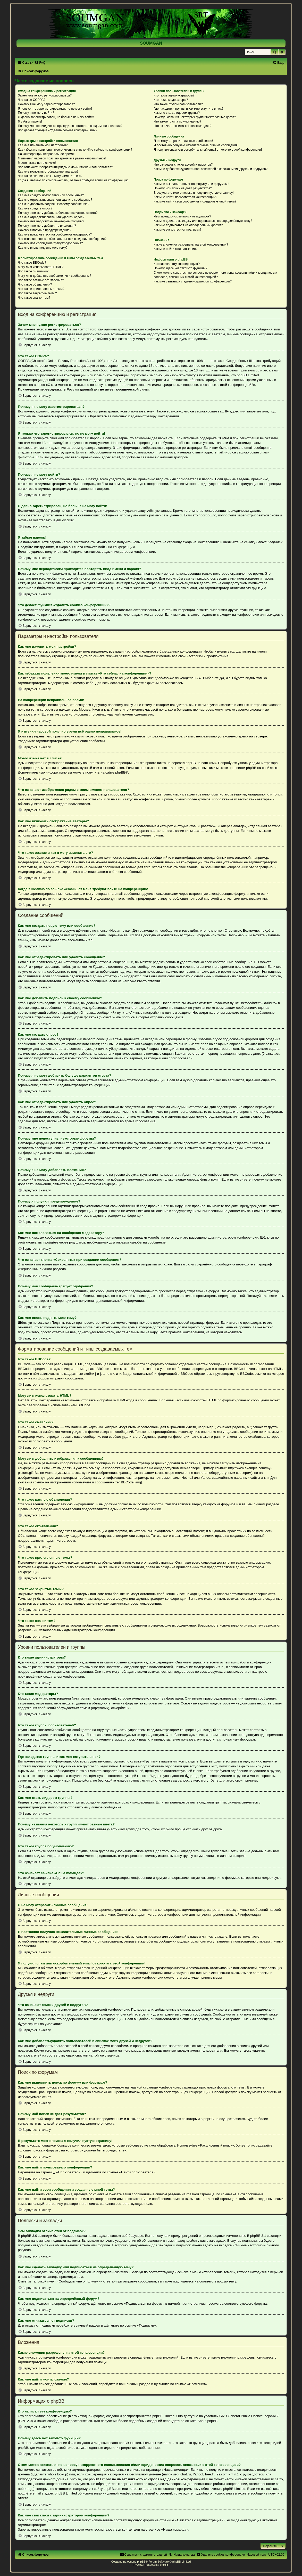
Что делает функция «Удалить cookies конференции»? (57, 130)
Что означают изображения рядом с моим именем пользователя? (65, 167)
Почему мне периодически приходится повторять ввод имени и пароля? (70, 126)
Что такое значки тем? (34, 297)
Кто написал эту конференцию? (177, 264)
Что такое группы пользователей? (178, 104)
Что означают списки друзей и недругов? (183, 164)
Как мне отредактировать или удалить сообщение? (55, 199)
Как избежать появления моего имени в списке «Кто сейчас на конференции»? (75, 149)
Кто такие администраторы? (174, 95)
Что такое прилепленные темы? (41, 289)
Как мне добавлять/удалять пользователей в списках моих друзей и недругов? (210, 169)
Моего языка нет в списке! (37, 163)
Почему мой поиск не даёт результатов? (183, 188)
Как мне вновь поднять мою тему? (43, 247)
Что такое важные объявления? (41, 280)
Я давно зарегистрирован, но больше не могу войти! (56, 117)
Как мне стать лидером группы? (177, 113)
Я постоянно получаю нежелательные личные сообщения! (196, 145)
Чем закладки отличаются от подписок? (182, 216)
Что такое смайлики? (33, 271)
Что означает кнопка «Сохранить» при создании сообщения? (62, 239)
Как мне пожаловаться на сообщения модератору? (55, 234)
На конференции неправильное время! (46, 154)
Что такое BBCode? (32, 262)
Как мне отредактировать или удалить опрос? (51, 217)
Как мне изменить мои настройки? (43, 145)
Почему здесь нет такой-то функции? (180, 268)
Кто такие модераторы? (171, 100)
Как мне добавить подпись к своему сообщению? (53, 204)
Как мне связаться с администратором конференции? (193, 281)
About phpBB (207, 2421)
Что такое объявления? (35, 284)
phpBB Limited (163, 2416)
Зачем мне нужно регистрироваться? (45, 95)
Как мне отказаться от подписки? (177, 229)
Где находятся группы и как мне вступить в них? (188, 108)
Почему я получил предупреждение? (44, 230)
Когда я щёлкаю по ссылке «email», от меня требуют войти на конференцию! (73, 180)
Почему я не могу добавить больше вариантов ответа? (58, 213)
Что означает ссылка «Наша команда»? (182, 126)
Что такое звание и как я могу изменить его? (50, 176)
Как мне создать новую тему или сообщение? (51, 195)
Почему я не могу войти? (36, 113)
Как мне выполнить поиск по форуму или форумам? (191, 184)
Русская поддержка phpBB (150, 2564)
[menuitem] (40, 62)
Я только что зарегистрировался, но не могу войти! (55, 108)
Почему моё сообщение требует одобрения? (50, 243)
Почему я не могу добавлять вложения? (47, 225)
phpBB (120, 772)
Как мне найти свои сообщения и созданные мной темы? (195, 201)
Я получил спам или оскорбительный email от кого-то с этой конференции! (208, 149)
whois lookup (57, 2474)
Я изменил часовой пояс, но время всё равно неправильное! (62, 158)
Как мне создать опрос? (35, 208)
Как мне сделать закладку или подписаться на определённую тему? (203, 221)
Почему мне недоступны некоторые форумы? (51, 221)
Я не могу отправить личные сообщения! (183, 141)
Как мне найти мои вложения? (175, 249)
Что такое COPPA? (31, 100)
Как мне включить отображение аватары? (48, 171)
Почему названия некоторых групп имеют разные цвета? (195, 117)
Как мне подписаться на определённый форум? (188, 225)
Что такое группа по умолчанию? (177, 121)
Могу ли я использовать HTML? (41, 267)
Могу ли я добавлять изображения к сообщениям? (54, 276)
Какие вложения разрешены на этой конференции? (191, 244)
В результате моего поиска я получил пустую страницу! (193, 192)
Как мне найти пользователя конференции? (185, 197)
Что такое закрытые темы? (37, 293)
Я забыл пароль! (30, 121)
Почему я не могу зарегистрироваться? (46, 104)
